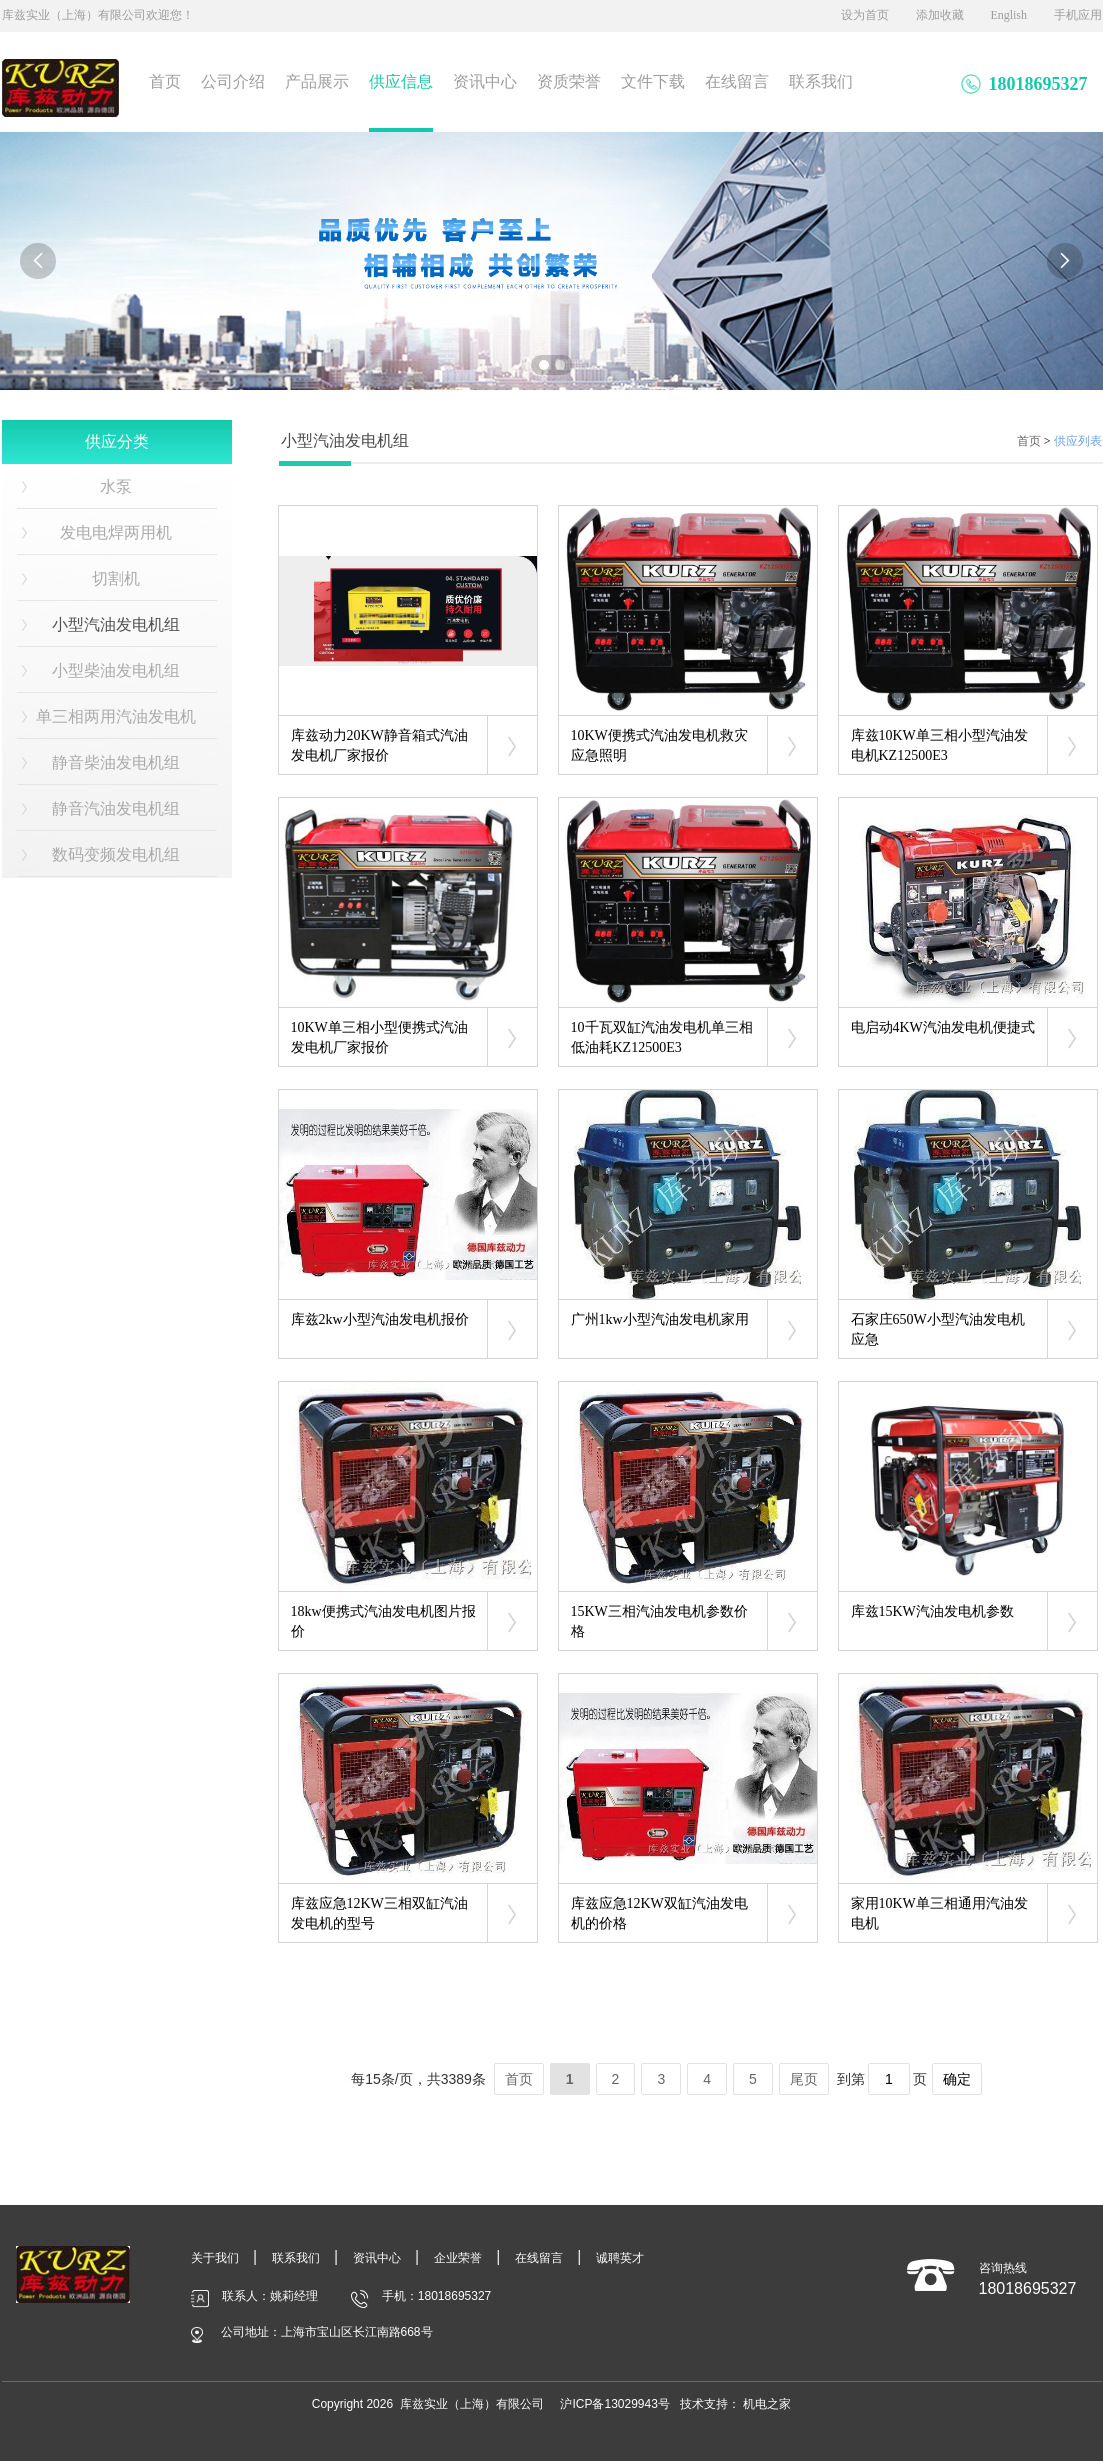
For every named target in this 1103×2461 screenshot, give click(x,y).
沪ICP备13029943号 (614, 2404)
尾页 (804, 2079)
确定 (957, 2079)
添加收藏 (940, 15)
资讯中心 (485, 81)
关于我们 (215, 2258)
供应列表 (1078, 441)
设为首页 (865, 15)
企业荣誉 (458, 2258)
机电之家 (767, 2404)
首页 (165, 81)
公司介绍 (233, 81)
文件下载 (653, 81)
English (1008, 15)
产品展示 (317, 81)
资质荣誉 (569, 81)
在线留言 (737, 81)
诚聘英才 (620, 2258)
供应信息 (401, 81)
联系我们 (821, 81)
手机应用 (1078, 15)
